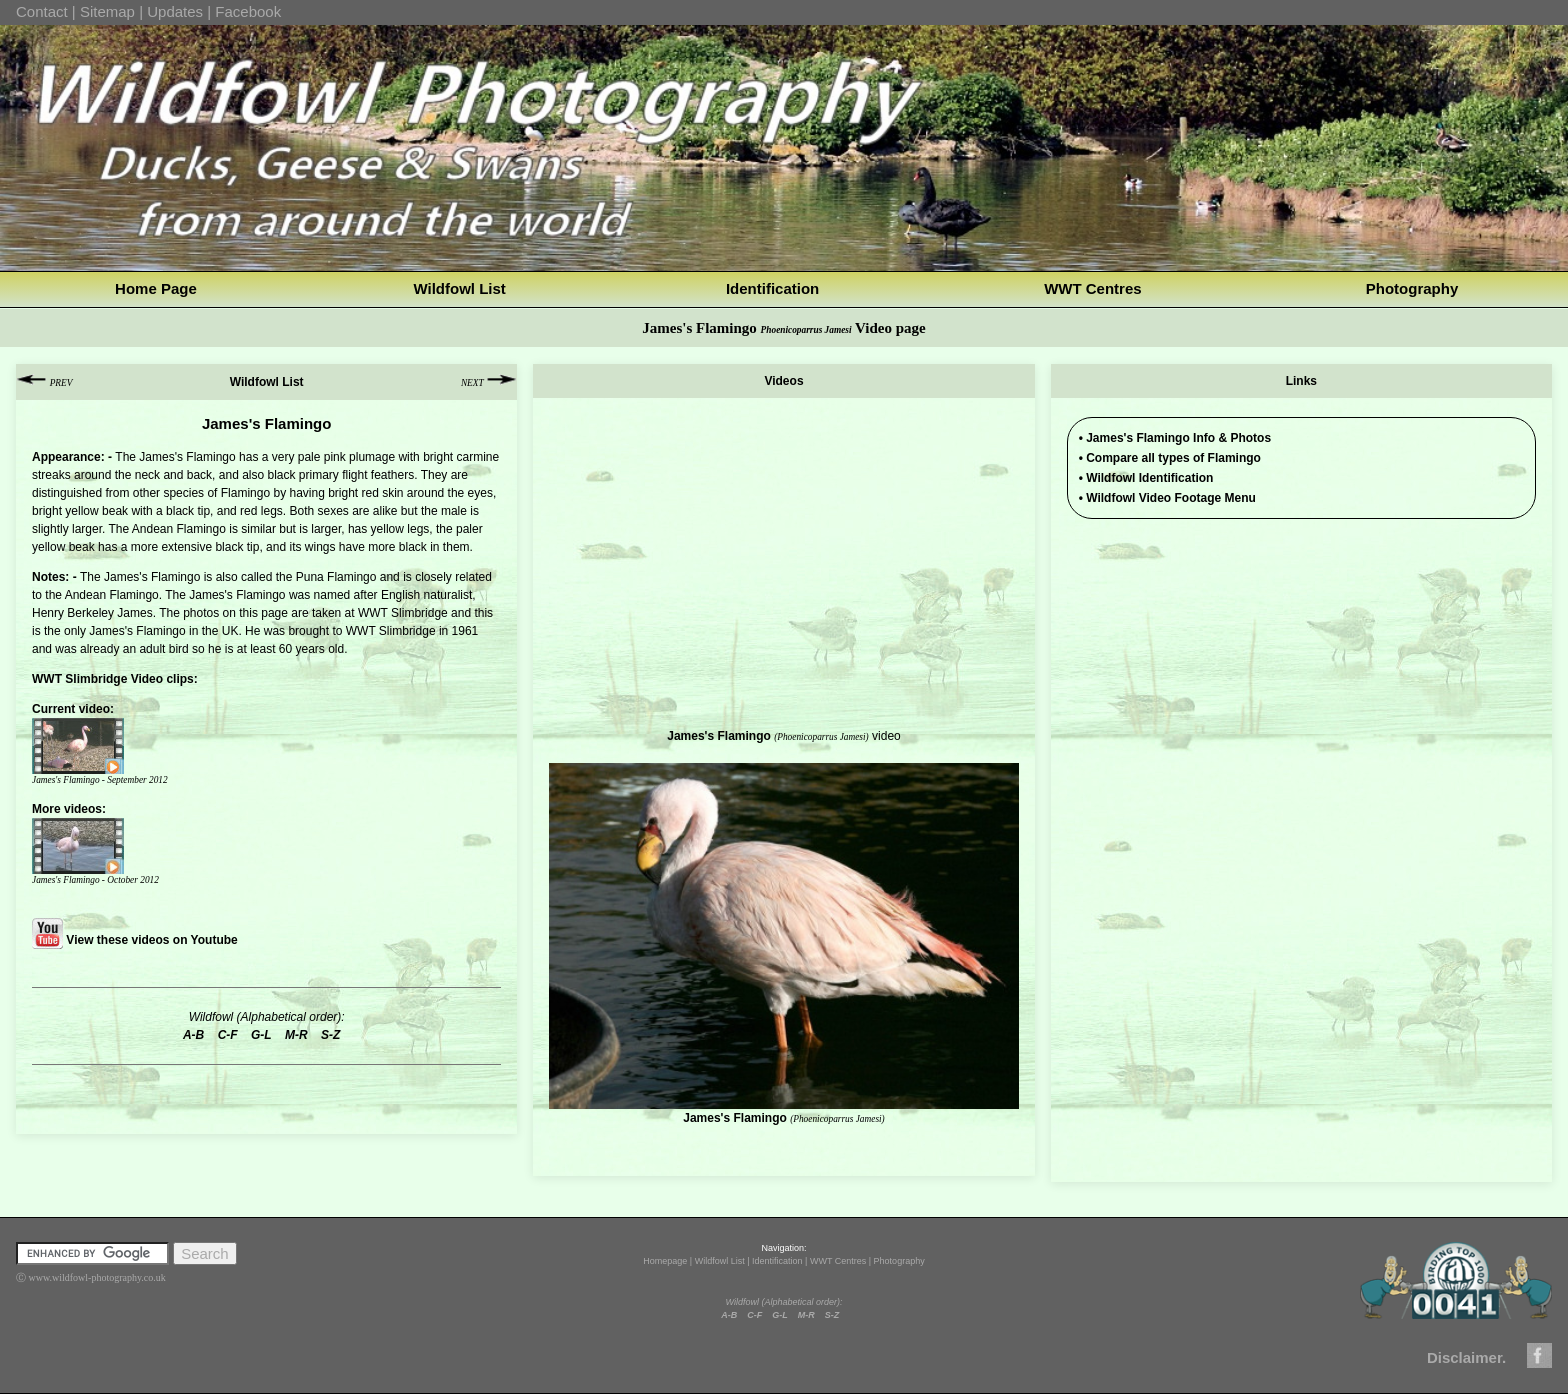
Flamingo (175, 577)
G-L (779, 1315)
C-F (754, 1315)
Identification (772, 288)
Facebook (248, 11)
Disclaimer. (1466, 1357)
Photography (1412, 288)
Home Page (156, 288)
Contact (42, 11)
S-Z (832, 1315)
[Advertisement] (1301, 674)
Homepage (665, 1261)
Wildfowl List (459, 288)
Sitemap (107, 11)
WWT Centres (1093, 288)
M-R (806, 1315)
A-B (729, 1315)
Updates (175, 11)
